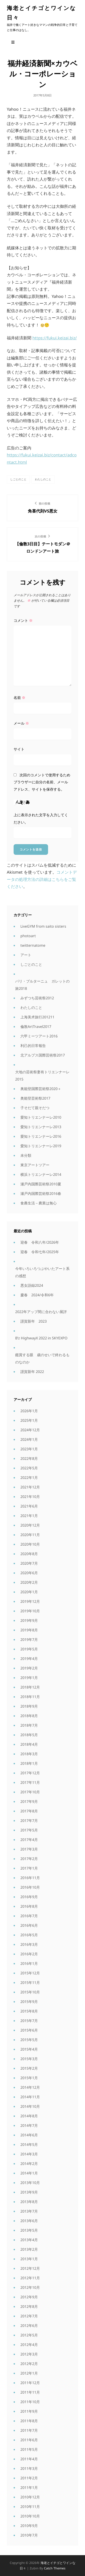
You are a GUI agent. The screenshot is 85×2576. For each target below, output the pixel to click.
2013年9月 (29, 2192)
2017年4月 (29, 1839)
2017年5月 (29, 1830)
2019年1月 (29, 1677)
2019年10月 (30, 1610)
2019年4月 (29, 1658)
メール (21, 723)
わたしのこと (43, 479)
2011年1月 (29, 2487)
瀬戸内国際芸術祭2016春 (40, 1193)
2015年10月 (30, 1992)
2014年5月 (29, 2144)
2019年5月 (29, 1649)
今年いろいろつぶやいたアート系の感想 (42, 1272)
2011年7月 (29, 2430)
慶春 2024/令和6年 (37, 1294)
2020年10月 (30, 1544)
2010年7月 (29, 2535)
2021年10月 (30, 1496)
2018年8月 (29, 1715)
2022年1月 (29, 1477)
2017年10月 (30, 1791)
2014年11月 (30, 2096)
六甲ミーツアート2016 (39, 1036)
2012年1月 (29, 2373)
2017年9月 (29, 1801)
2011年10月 (30, 2401)
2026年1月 (29, 1410)
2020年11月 (30, 1534)
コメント (23, 620)
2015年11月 (30, 1982)
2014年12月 (30, 2087)
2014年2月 (29, 2163)
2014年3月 (29, 2154)
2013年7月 (29, 2211)
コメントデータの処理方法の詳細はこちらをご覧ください (42, 879)
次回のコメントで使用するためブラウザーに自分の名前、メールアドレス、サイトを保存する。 (42, 782)
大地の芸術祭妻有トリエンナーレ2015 (42, 1075)
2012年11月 (30, 2277)
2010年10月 (30, 2516)
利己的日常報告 (33, 1045)
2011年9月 (29, 2411)
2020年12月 (30, 1525)
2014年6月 (29, 2134)
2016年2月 (29, 1953)
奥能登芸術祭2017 (35, 1098)
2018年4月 (29, 1744)
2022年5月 (29, 1468)
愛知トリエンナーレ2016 (40, 1136)
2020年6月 (29, 1572)
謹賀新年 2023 (33, 1321)
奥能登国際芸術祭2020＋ (40, 1088)
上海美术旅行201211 (37, 1017)
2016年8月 (29, 1906)
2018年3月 (29, 1753)
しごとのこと (18, 479)
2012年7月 (29, 2316)
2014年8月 (29, 2115)
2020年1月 (29, 1591)
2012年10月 (30, 2287)
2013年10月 (30, 2182)
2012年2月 (29, 2363)
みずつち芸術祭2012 (37, 997)
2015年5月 (29, 2039)
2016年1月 (29, 1963)
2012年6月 (29, 2325)
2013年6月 (29, 2220)
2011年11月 (30, 2392)
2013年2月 (29, 2249)
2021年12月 (30, 1487)
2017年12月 (30, 1772)
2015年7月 (29, 2020)
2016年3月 (29, 1944)
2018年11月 (30, 1696)
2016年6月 (29, 1925)
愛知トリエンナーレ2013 (40, 1126)
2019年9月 (29, 1620)
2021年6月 (29, 1506)
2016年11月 (30, 1877)
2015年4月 (29, 2049)
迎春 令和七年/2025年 (39, 1251)
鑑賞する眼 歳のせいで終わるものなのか (42, 1358)
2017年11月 (30, 1782)
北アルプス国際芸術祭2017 (42, 1055)
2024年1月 (29, 1439)
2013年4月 (29, 2239)
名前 (19, 697)
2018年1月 (29, 1763)
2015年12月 (30, 1973)
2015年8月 (29, 2011)
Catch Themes (55, 2568)
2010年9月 (29, 2525)
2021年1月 (29, 1515)
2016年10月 (30, 1887)
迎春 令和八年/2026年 (39, 1242)
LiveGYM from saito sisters (43, 926)
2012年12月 (30, 2268)
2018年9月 (29, 1706)
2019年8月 (29, 1629)
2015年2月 (29, 2068)
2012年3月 (29, 2354)
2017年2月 (29, 1858)
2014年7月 (29, 2125)
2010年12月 (30, 2497)
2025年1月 (29, 1420)
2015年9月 (29, 2001)
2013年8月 (29, 2201)
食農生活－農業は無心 (38, 1203)
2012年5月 (29, 2335)
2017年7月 (29, 1820)
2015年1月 (29, 2077)
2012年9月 (29, 2296)
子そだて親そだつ (34, 1107)
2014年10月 (30, 2106)
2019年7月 (29, 1639)
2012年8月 (29, 2306)
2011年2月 (29, 2478)
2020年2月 (29, 1582)
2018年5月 (29, 1734)
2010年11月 (30, 2506)
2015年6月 (29, 2030)
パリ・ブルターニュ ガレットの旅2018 (42, 985)
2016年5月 (29, 1934)
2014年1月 (29, 2173)
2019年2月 (29, 1668)
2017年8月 (29, 1811)
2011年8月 (29, 2420)
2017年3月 (29, 1849)
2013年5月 (29, 2230)
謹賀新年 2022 (32, 1371)
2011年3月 (29, 2468)
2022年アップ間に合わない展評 (41, 1311)
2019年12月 (30, 1601)
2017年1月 (29, 1868)
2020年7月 (29, 1563)
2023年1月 (29, 1448)
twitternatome (32, 945)
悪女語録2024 (31, 1285)
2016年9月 (29, 1896)
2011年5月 (29, 2449)
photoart (28, 935)
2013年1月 (29, 2258)
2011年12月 (30, 2382)
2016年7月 (29, 1915)
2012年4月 (29, 2344)
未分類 (25, 1155)
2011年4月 (29, 2458)
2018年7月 (29, 1725)
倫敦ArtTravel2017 (35, 1026)
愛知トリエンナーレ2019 (40, 1145)
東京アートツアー (34, 1164)
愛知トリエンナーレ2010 (40, 1117)
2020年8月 (29, 1553)
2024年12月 (30, 1429)
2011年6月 (29, 2439)
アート (25, 954)
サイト (19, 749)
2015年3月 (29, 2058)
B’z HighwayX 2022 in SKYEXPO (41, 1338)
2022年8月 (29, 1458)
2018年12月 (30, 1687)
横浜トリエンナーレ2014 (40, 1174)
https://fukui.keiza (54, 338)
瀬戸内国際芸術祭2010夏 (40, 1183)
